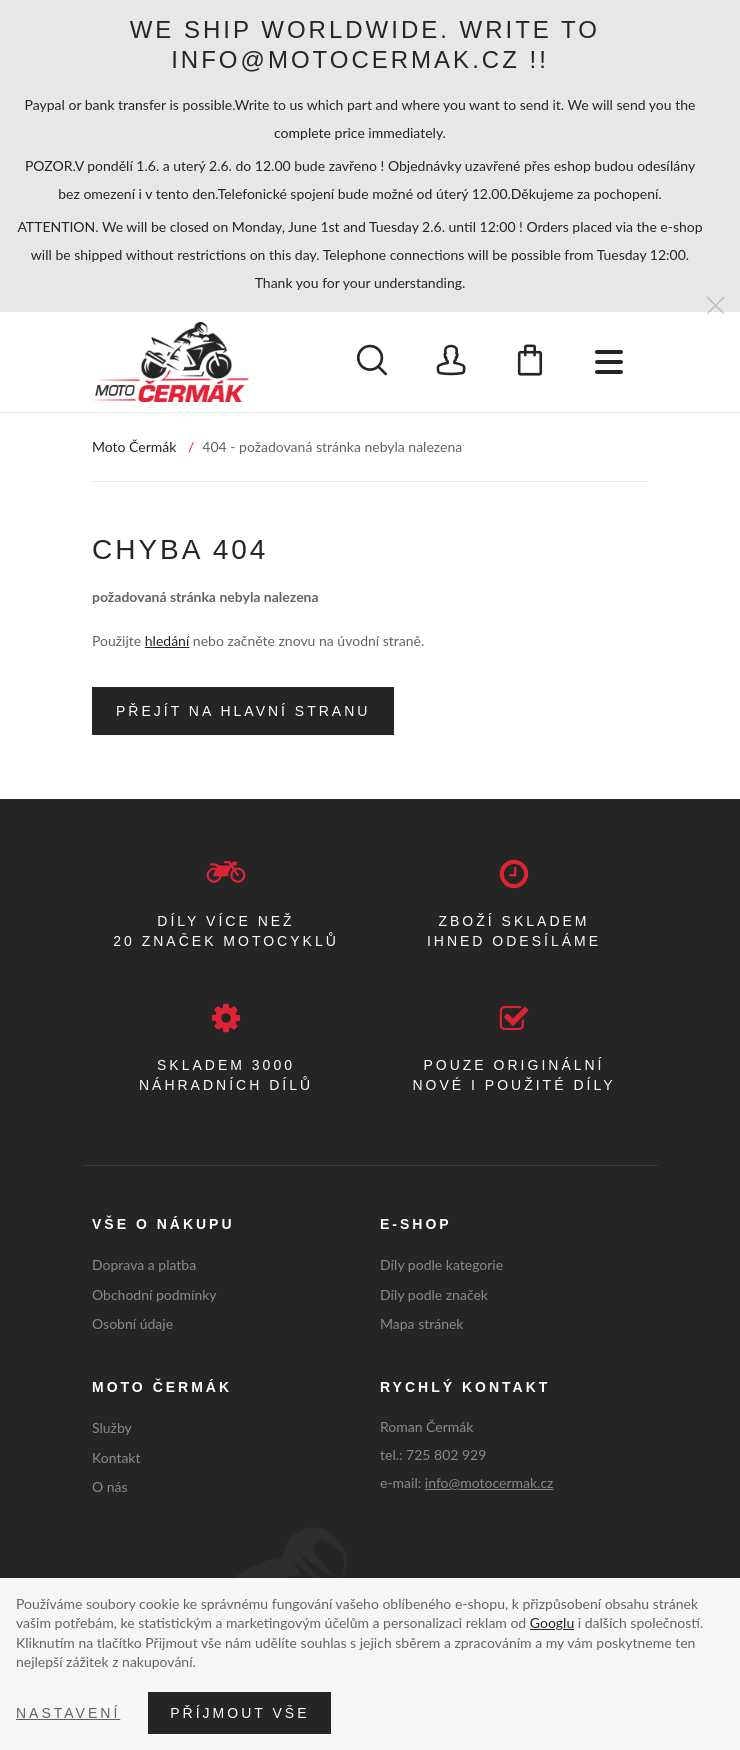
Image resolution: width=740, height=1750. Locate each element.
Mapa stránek (421, 1323)
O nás (110, 1486)
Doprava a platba (144, 1264)
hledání (167, 640)
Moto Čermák (134, 446)
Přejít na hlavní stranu (243, 711)
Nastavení (68, 1713)
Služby (112, 1427)
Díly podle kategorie (441, 1264)
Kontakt (116, 1457)
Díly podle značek (434, 1294)
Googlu (552, 1622)
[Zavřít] (715, 306)
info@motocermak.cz (489, 1482)
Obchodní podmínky (154, 1294)
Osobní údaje (132, 1323)
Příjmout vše (239, 1713)
